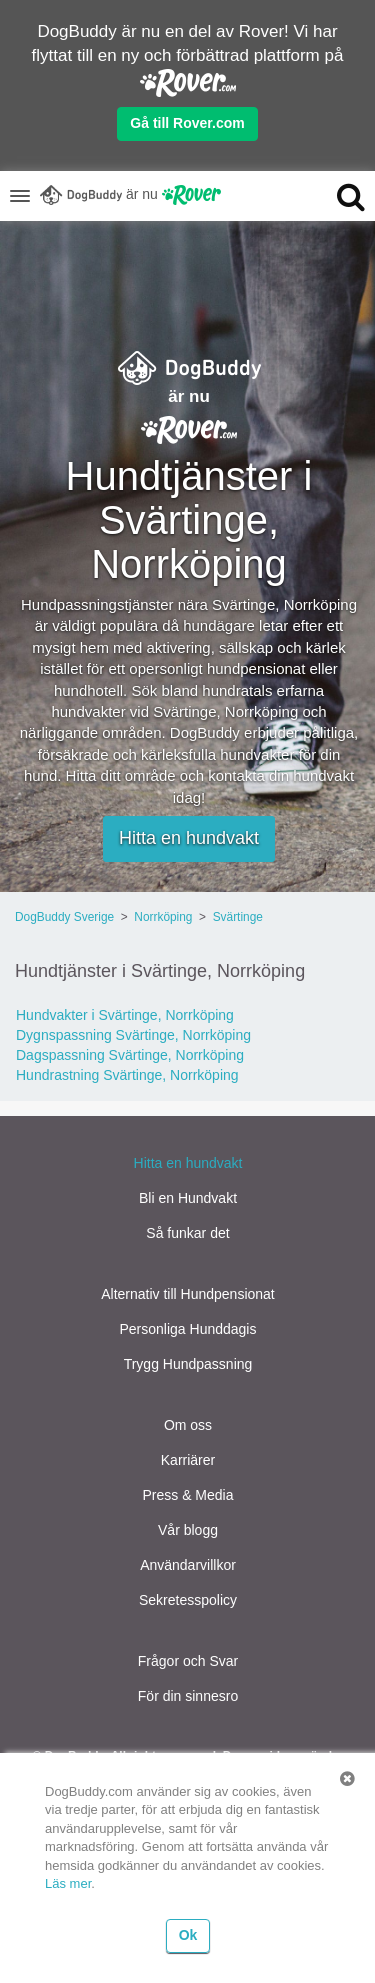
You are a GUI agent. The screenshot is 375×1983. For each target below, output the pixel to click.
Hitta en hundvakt (189, 838)
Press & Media (187, 1495)
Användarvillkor (188, 1565)
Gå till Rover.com (187, 123)
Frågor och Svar (188, 1661)
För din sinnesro (188, 1696)
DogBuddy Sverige (64, 917)
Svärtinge (238, 917)
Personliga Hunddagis (188, 1329)
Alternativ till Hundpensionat (188, 1294)
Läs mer (68, 1883)
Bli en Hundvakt (188, 1198)
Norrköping (163, 917)
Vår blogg (188, 1530)
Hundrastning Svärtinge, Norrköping (127, 1075)
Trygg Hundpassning (188, 1364)
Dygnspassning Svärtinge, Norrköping (133, 1035)
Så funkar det (187, 1233)
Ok (188, 1935)
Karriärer (188, 1460)
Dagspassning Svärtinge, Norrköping (130, 1055)
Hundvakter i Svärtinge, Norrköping (125, 1015)
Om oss (188, 1425)
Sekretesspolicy (188, 1600)
